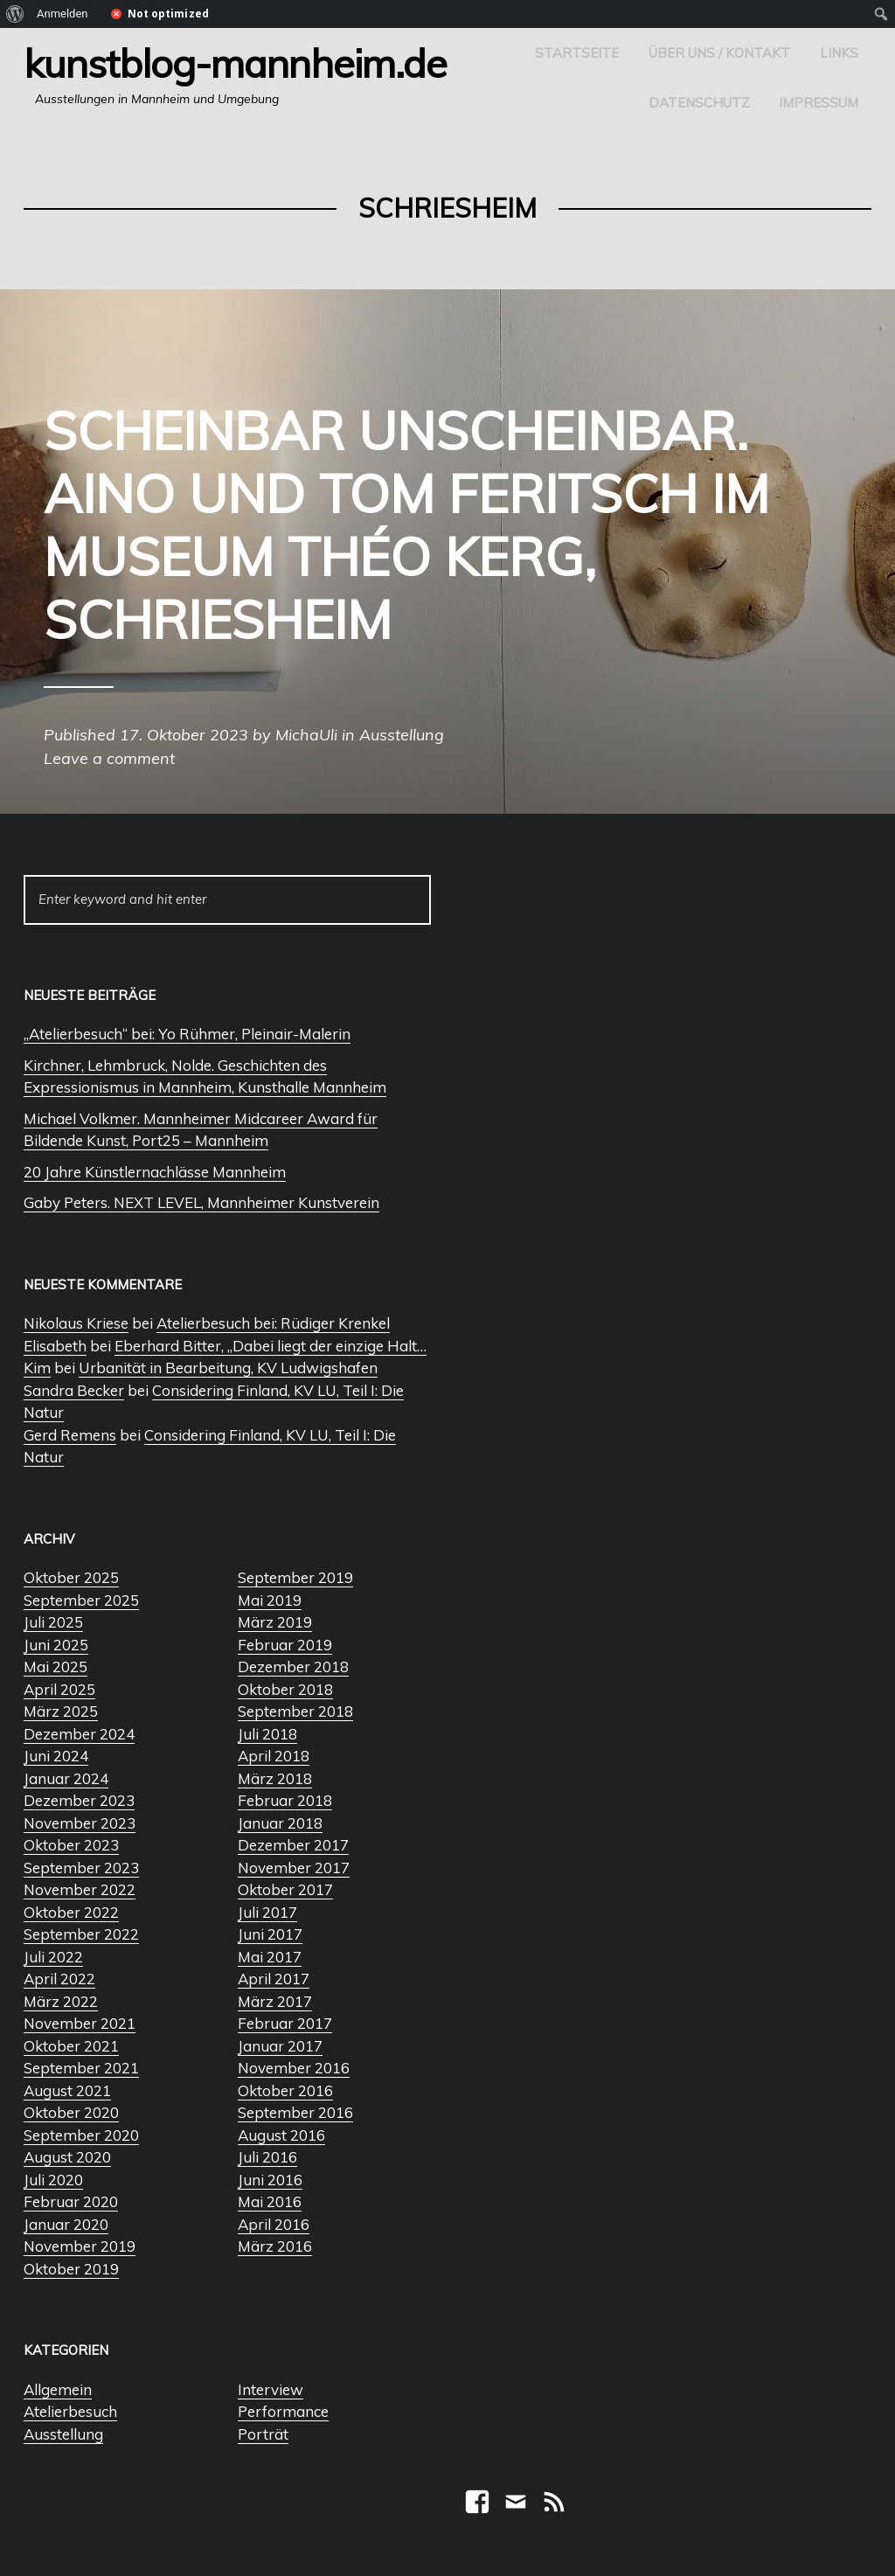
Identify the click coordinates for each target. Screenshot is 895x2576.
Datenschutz (699, 102)
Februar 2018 (285, 1800)
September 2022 (81, 1934)
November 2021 (79, 2023)
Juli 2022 (53, 1957)
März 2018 (275, 1778)
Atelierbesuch (70, 2411)
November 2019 (79, 2246)
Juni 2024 (56, 1755)
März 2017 (275, 2001)
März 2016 (275, 2246)
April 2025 (59, 1689)
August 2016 (281, 2135)
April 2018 (273, 1755)
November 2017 (294, 1867)
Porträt (263, 2434)
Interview (270, 2389)
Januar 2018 (280, 1823)
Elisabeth (55, 1346)
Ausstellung (63, 2434)
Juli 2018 (267, 1734)
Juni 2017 (270, 1934)
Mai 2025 (55, 1666)
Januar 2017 (280, 2046)
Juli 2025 (53, 1622)
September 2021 (81, 2068)
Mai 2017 (270, 1957)
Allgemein (58, 2389)
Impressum (818, 102)
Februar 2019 (285, 1644)
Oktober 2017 (285, 1889)
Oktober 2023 (71, 1845)
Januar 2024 (66, 1778)
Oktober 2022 (71, 1912)
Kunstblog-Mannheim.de (235, 62)
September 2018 (295, 1711)
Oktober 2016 (285, 2090)
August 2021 (67, 2090)
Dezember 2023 (79, 1800)
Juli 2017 (267, 1912)
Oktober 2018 (285, 1689)
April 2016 (273, 2224)
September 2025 (81, 1600)
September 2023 (81, 1867)
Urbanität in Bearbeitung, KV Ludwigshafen (228, 1367)
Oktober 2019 (71, 2269)
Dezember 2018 (293, 1666)
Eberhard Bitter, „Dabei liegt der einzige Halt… (270, 1346)
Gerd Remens (70, 1435)
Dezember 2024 (79, 1734)
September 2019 (295, 1577)
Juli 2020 (53, 2179)
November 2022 (79, 1889)
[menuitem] (15, 14)
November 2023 (79, 1823)
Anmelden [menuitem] (62, 13)
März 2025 (61, 1711)
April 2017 (273, 1978)
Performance (283, 2411)
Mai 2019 (270, 1600)
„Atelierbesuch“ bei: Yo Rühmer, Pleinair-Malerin (187, 1033)
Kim (37, 1367)
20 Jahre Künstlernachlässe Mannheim (155, 1172)
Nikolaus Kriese (76, 1323)
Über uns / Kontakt (719, 53)
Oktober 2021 (71, 2046)
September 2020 (81, 2135)
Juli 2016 (267, 2157)
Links (839, 53)
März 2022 (61, 2001)
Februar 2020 (71, 2201)
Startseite (577, 53)
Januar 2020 (66, 2224)
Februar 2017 (285, 2023)
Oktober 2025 (71, 1577)
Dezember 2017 (293, 1845)
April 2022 (59, 1978)
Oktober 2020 (71, 2112)
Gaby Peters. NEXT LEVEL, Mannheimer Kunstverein (201, 1202)
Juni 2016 (270, 2179)
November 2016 (294, 2068)
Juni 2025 (56, 1644)
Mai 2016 (270, 2201)
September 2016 (295, 2112)
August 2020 (67, 2157)
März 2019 (275, 1622)
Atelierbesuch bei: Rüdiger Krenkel (273, 1323)
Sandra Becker (74, 1390)
